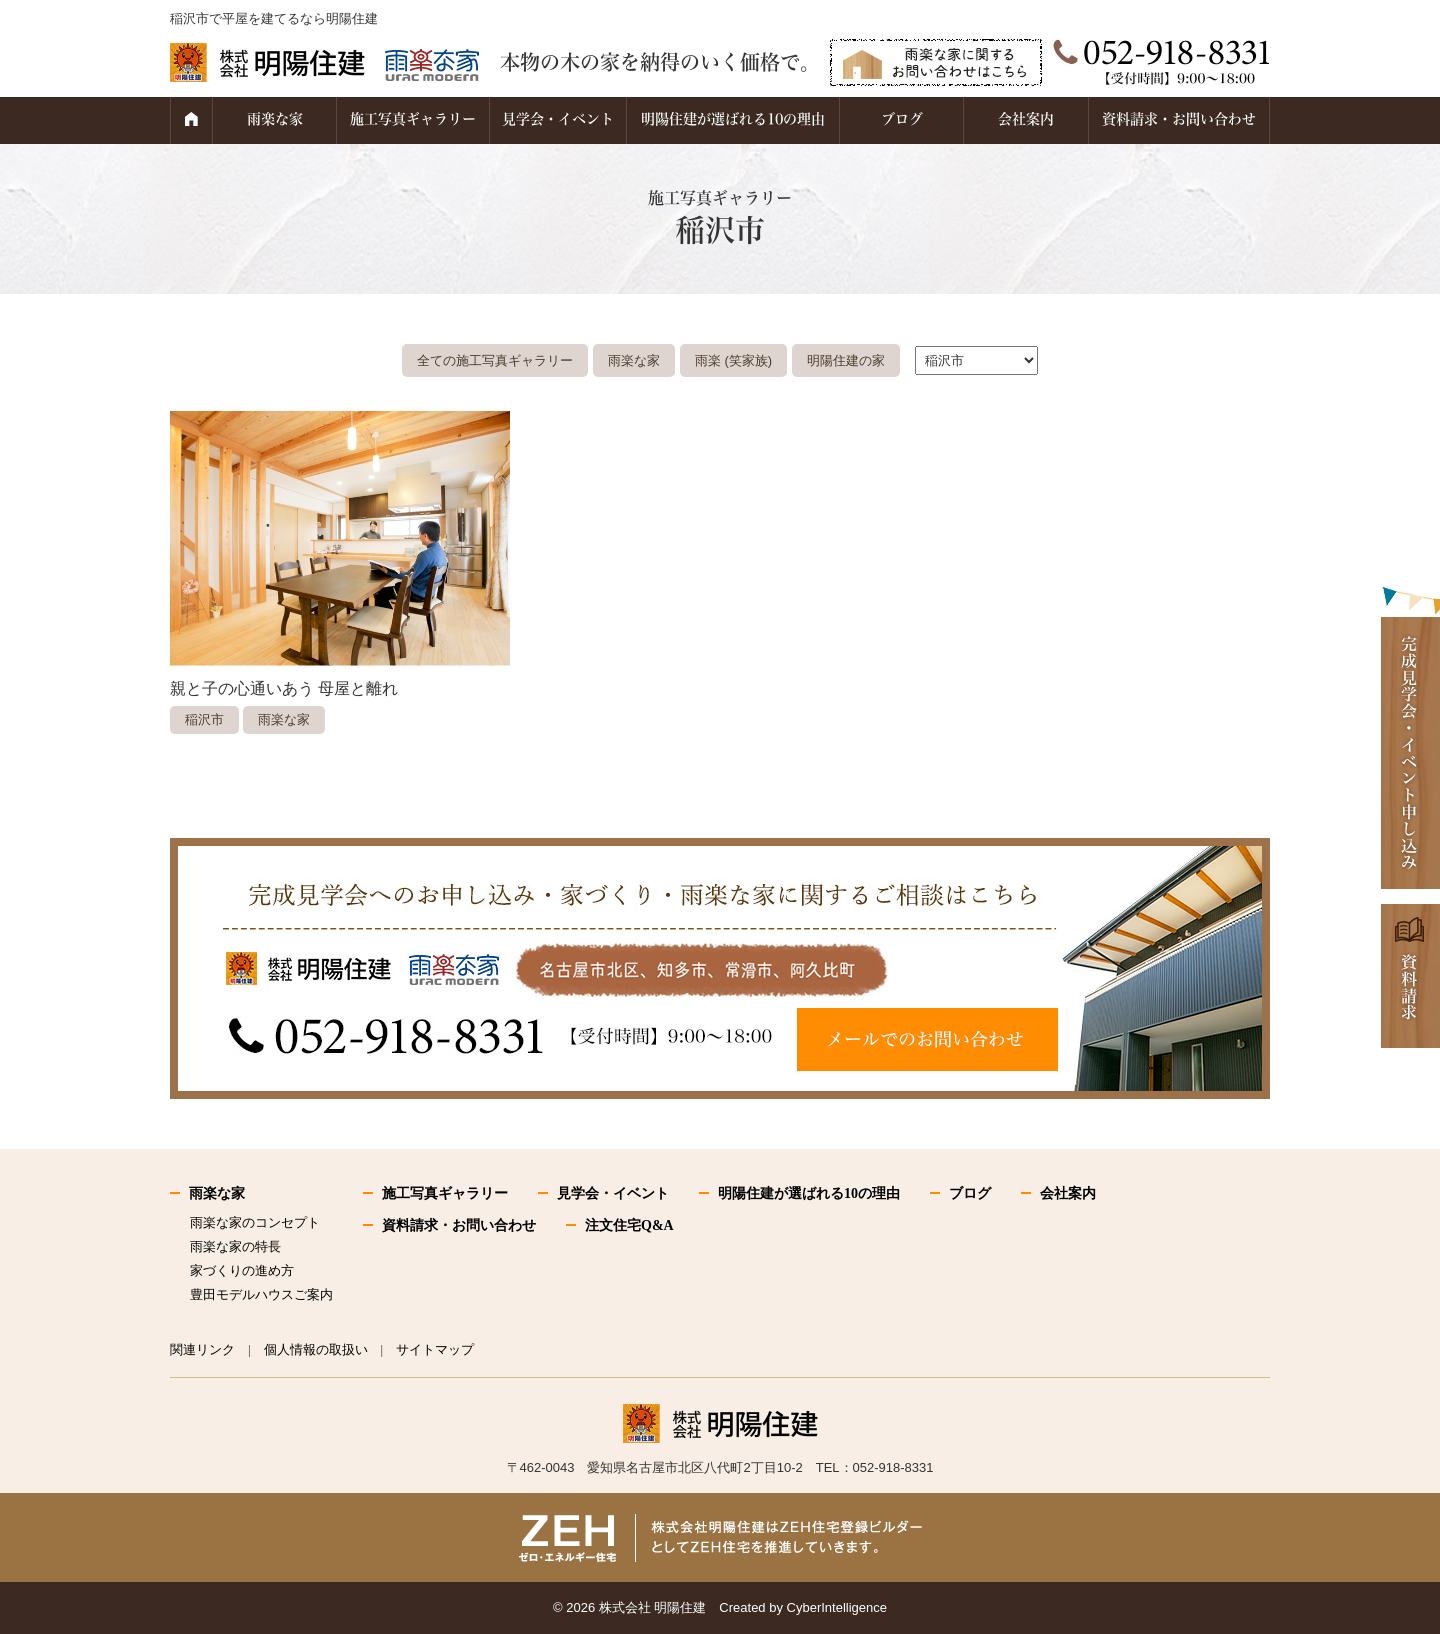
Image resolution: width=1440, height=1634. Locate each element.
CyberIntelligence (837, 1607)
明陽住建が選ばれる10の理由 (733, 119)
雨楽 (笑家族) (733, 360)
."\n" (976, 360)
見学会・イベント (558, 119)
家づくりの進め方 (242, 1270)
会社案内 (1026, 119)
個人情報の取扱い (316, 1349)
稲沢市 (204, 719)
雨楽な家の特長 (235, 1246)
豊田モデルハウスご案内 (261, 1294)
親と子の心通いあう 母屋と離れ (284, 688)
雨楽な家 (275, 119)
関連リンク (202, 1349)
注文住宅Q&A (629, 1225)
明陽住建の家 (846, 360)
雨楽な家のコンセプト (255, 1222)
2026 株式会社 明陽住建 (636, 1607)
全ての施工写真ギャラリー (495, 360)
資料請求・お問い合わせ (1179, 119)
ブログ (902, 119)
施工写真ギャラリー (413, 119)
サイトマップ (435, 1349)
